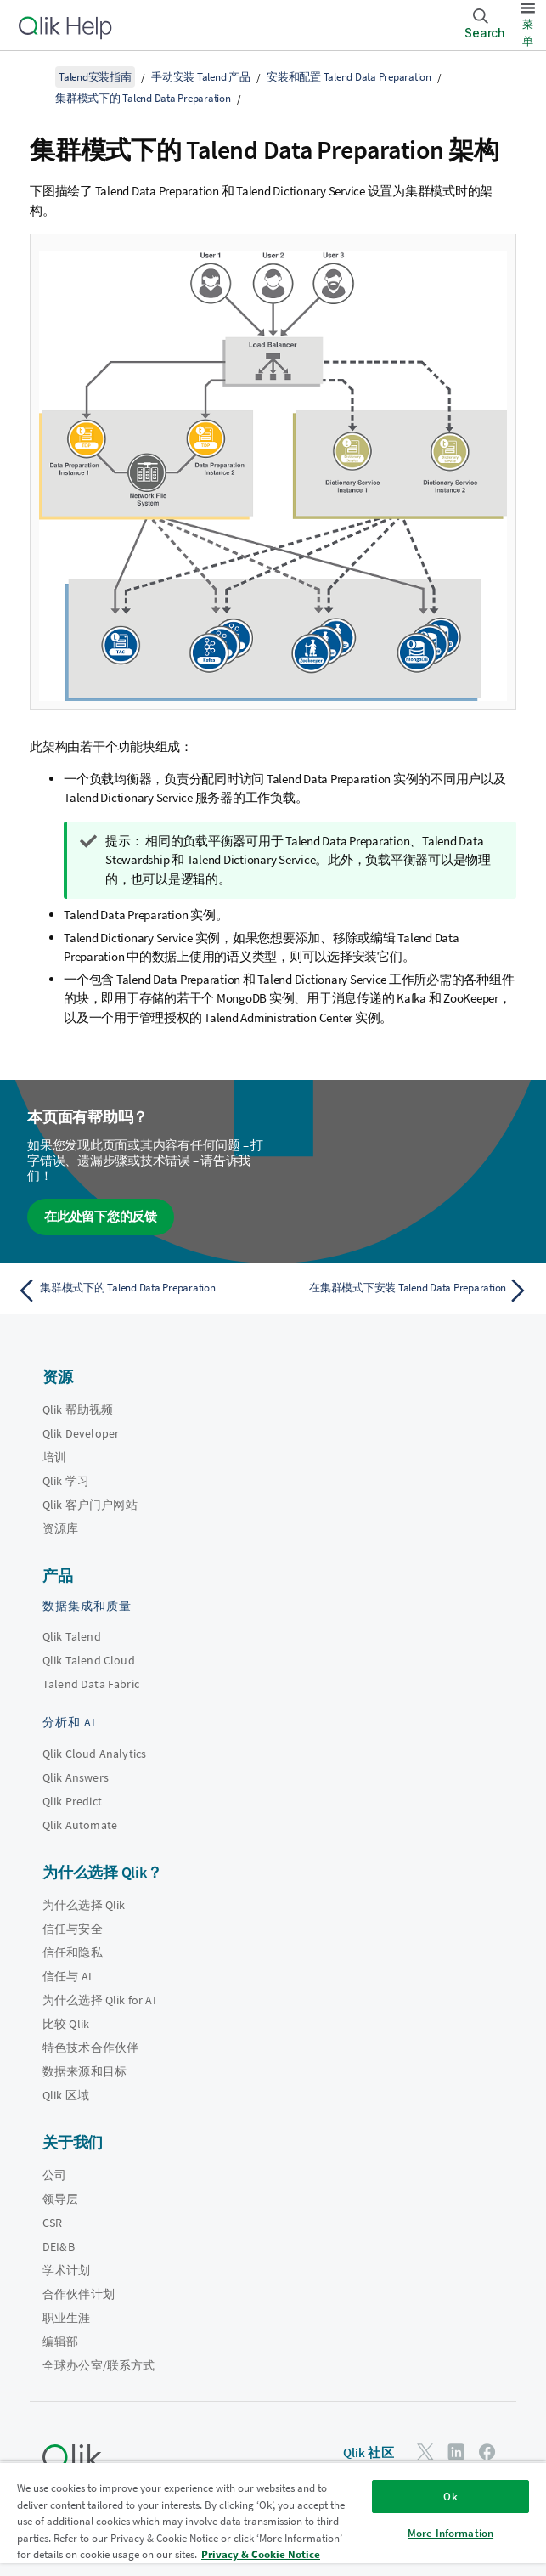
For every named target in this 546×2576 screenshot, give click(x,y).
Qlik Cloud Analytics (94, 1753)
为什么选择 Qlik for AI (99, 2000)
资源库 (60, 1528)
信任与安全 (72, 1928)
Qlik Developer (80, 1433)
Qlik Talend (71, 1636)
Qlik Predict (72, 1801)
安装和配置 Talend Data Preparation (349, 77)
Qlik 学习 (65, 1481)
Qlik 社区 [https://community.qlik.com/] (368, 2452)
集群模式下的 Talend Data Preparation (143, 98)
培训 (54, 1457)
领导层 (60, 2198)
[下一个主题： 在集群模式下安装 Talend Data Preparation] (406, 1291)
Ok (450, 2496)
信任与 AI (67, 1976)
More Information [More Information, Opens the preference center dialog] (450, 2533)
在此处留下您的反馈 (100, 1216)
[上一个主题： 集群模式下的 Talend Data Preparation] (140, 1291)
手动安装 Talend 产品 (200, 77)
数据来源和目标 (84, 2071)
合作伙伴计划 (78, 2294)
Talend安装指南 (95, 77)
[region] (273, 2518)
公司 (54, 2175)
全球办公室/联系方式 (98, 2365)
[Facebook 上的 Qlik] (487, 2451)
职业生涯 (66, 2317)
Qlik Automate (79, 1825)
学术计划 (66, 2270)
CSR (52, 2222)
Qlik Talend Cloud (88, 1660)
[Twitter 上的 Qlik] (425, 2451)
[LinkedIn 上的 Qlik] (456, 2451)
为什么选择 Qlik (84, 1904)
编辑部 (60, 2341)
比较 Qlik (65, 2023)
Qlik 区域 (65, 2095)
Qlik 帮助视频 (77, 1409)
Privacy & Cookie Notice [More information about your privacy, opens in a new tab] (260, 2554)
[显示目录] (34, 76)
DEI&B (58, 2246)
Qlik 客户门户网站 (90, 1504)
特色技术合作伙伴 (90, 2047)
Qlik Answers (75, 1777)
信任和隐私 (72, 1952)
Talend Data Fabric (90, 1684)
